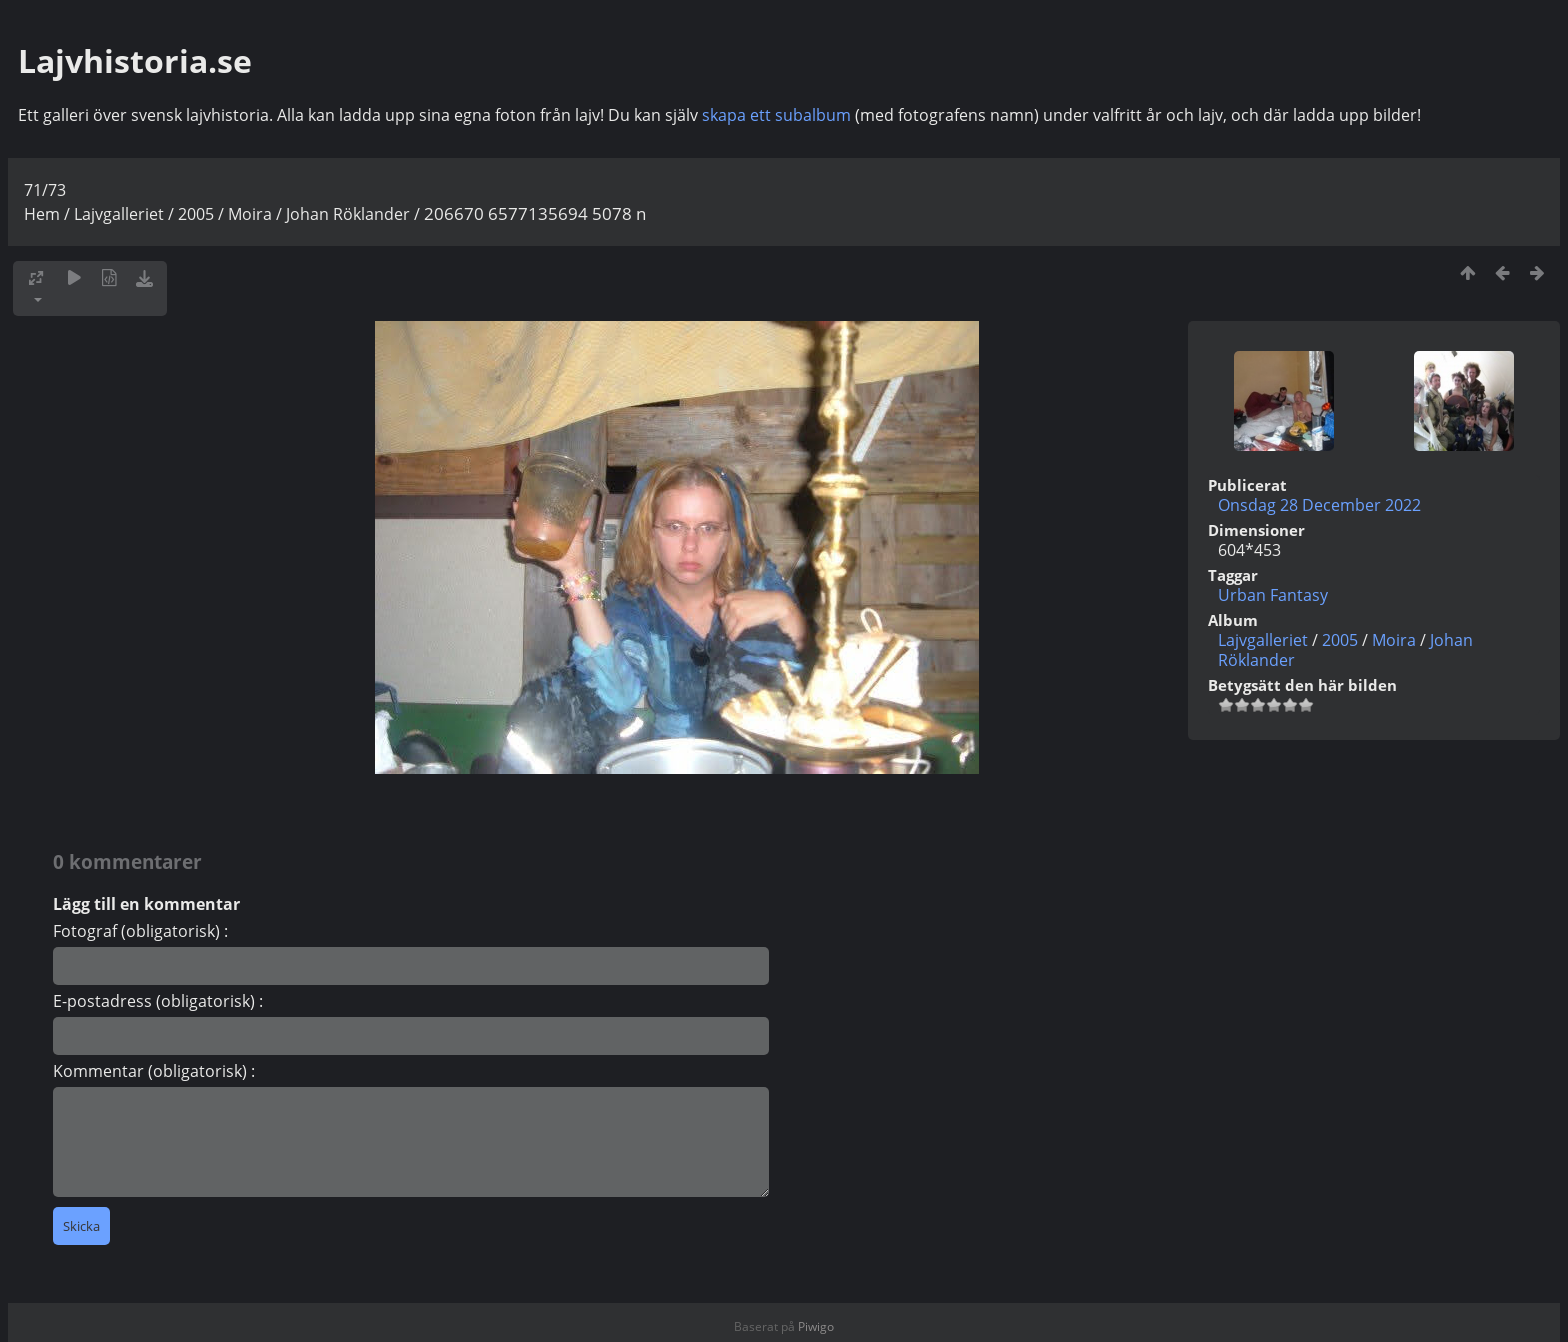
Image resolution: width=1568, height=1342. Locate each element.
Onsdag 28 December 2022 (1319, 505)
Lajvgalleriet (119, 214)
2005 (196, 214)
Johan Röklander (348, 214)
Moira (250, 214)
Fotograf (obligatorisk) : (140, 931)
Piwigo (816, 1326)
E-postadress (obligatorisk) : (158, 1001)
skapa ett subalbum (776, 115)
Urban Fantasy (1273, 595)
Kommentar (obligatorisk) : (154, 1071)
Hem (42, 214)
